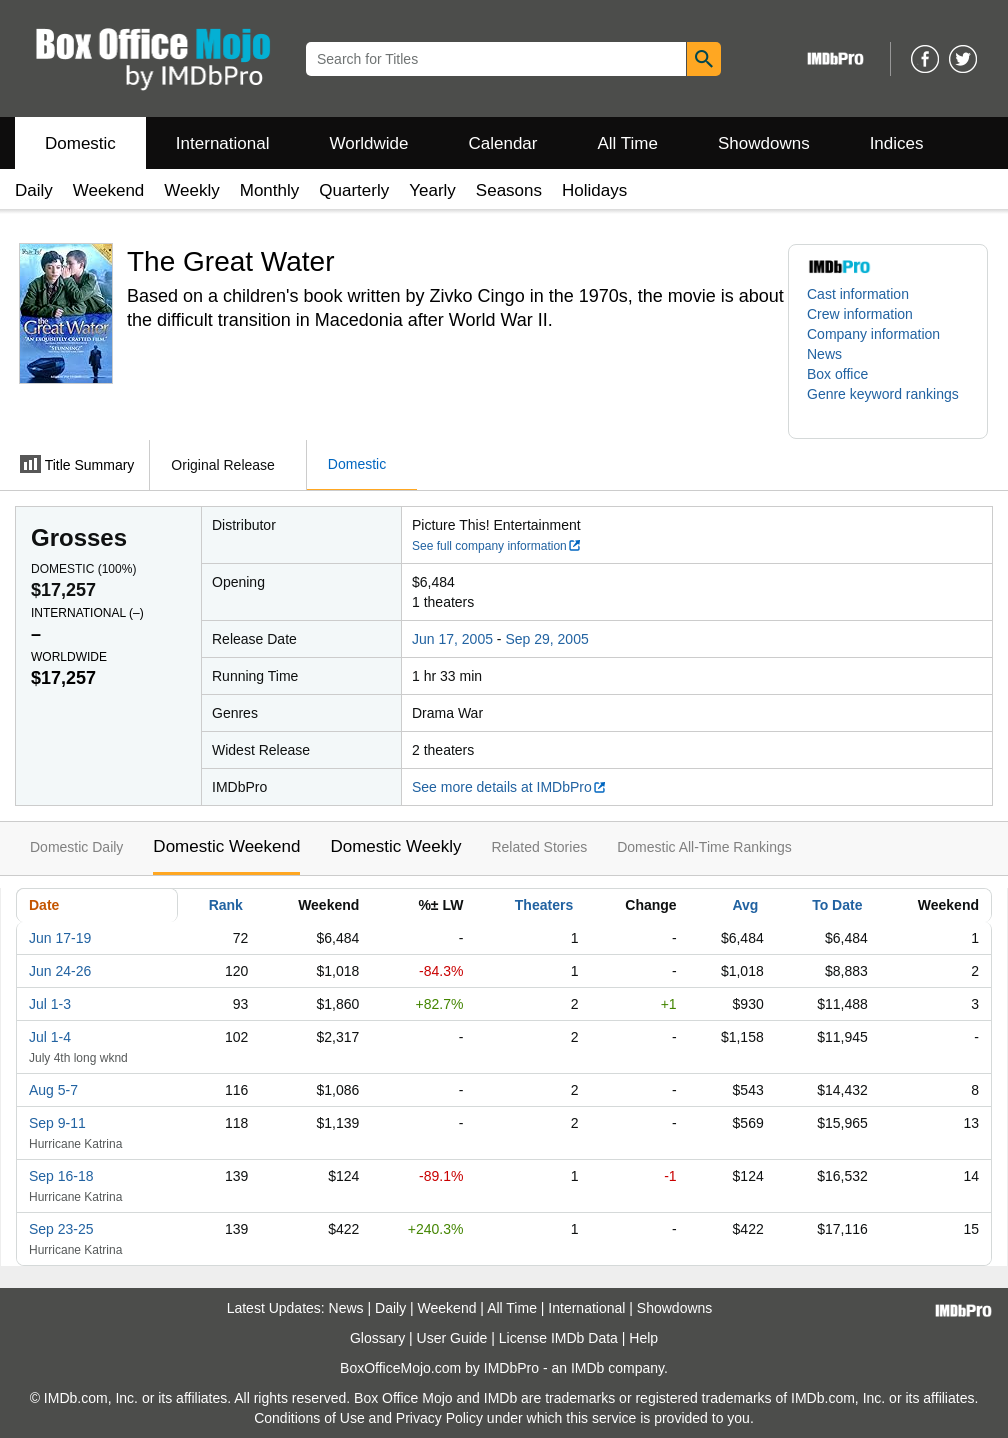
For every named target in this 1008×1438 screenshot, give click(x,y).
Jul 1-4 (50, 1037)
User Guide (452, 1338)
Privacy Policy (439, 1418)
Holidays (594, 190)
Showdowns (764, 143)
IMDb (587, 1368)
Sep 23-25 (61, 1229)
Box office (837, 374)
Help (643, 1338)
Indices (897, 143)
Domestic (80, 143)
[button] (888, 404)
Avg (745, 905)
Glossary (377, 1338)
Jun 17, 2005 (452, 639)
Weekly (191, 190)
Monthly (270, 190)
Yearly (432, 190)
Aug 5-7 (53, 1090)
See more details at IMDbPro (509, 787)
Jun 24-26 (60, 971)
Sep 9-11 (57, 1123)
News (824, 354)
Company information (873, 334)
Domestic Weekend (226, 846)
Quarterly (354, 190)
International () (87, 613)
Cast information (858, 294)
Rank (226, 905)
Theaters (544, 905)
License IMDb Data (558, 1338)
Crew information (860, 314)
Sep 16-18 (61, 1176)
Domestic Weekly (395, 846)
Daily (34, 190)
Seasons (509, 190)
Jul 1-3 (50, 1004)
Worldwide (368, 143)
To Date (837, 905)
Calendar (503, 143)
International (223, 143)
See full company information (497, 546)
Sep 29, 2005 (546, 639)
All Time (628, 143)
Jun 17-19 (60, 938)
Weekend (109, 190)
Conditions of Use (309, 1418)
